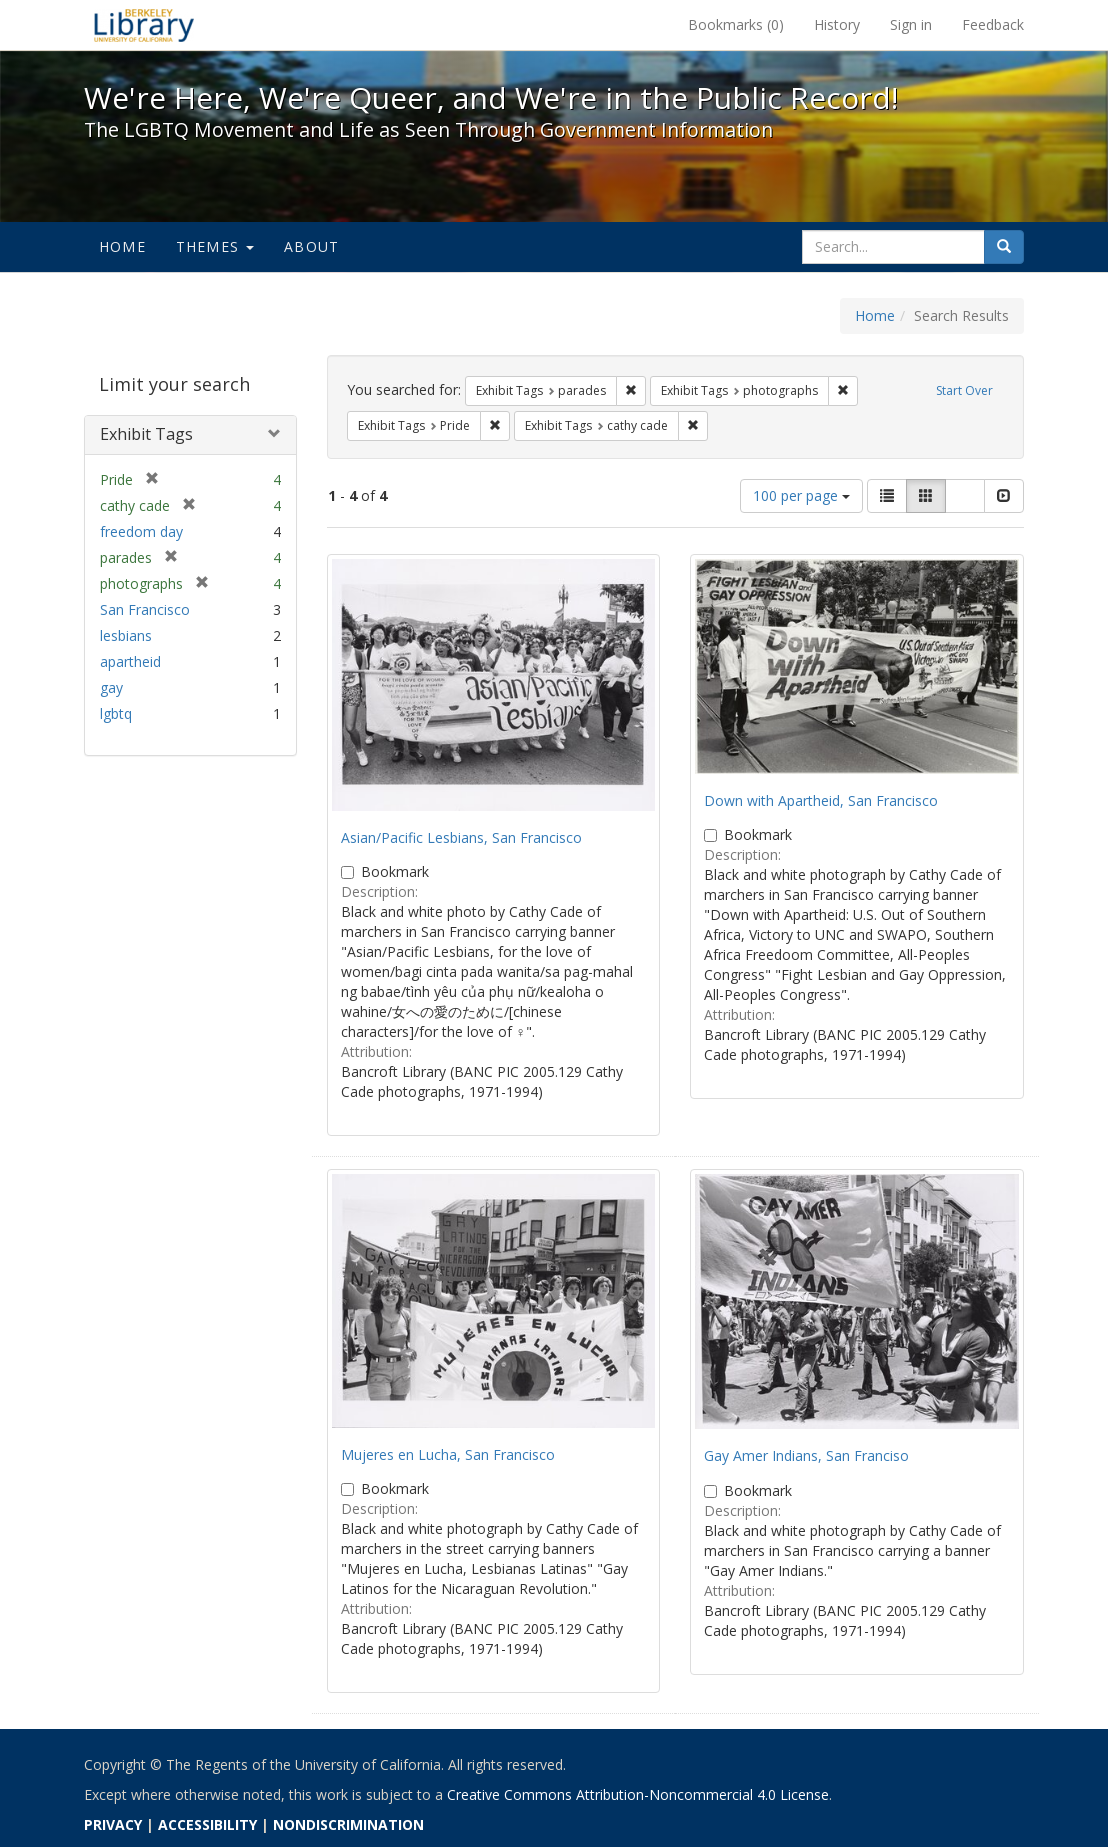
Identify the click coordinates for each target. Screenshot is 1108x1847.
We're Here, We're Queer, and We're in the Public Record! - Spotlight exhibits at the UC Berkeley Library (144, 25)
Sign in (911, 24)
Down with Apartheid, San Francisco (821, 800)
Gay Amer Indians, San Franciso (806, 1455)
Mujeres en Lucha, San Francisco (448, 1454)
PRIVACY (113, 1824)
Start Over (964, 390)
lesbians (126, 635)
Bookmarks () (736, 24)
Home (122, 246)
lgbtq (116, 713)
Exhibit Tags (146, 434)
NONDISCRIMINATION (348, 1824)
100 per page (801, 495)
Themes (215, 246)
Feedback (993, 24)
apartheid (130, 661)
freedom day (141, 531)
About (311, 246)
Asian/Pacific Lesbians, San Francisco (461, 837)
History (837, 24)
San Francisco (145, 609)
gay (111, 687)
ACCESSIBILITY (207, 1824)
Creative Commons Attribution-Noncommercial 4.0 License (638, 1794)
